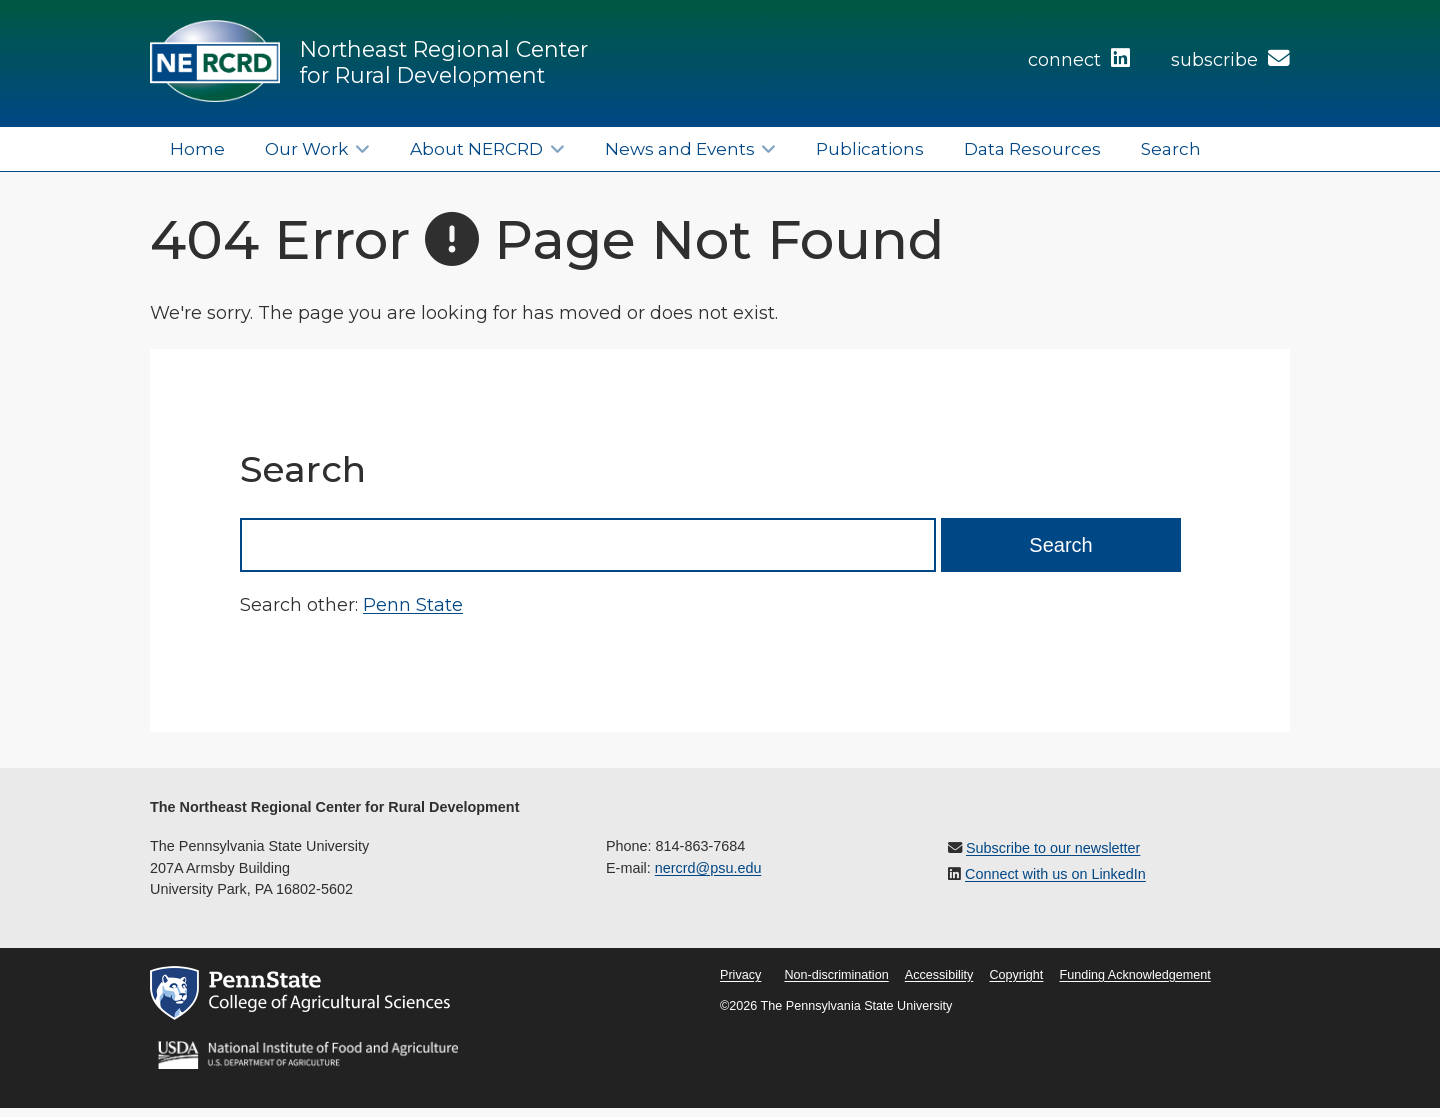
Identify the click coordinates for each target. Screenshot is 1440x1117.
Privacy (740, 975)
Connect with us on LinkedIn (1055, 874)
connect (1079, 60)
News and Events (680, 148)
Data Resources (1032, 148)
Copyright (1016, 975)
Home (197, 148)
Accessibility (939, 975)
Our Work (306, 148)
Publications (870, 148)
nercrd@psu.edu (708, 868)
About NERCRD (476, 148)
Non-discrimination (836, 975)
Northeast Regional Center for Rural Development (444, 62)
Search (1171, 148)
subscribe (1230, 60)
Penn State (413, 605)
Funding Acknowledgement (1134, 975)
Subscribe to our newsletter (1053, 848)
